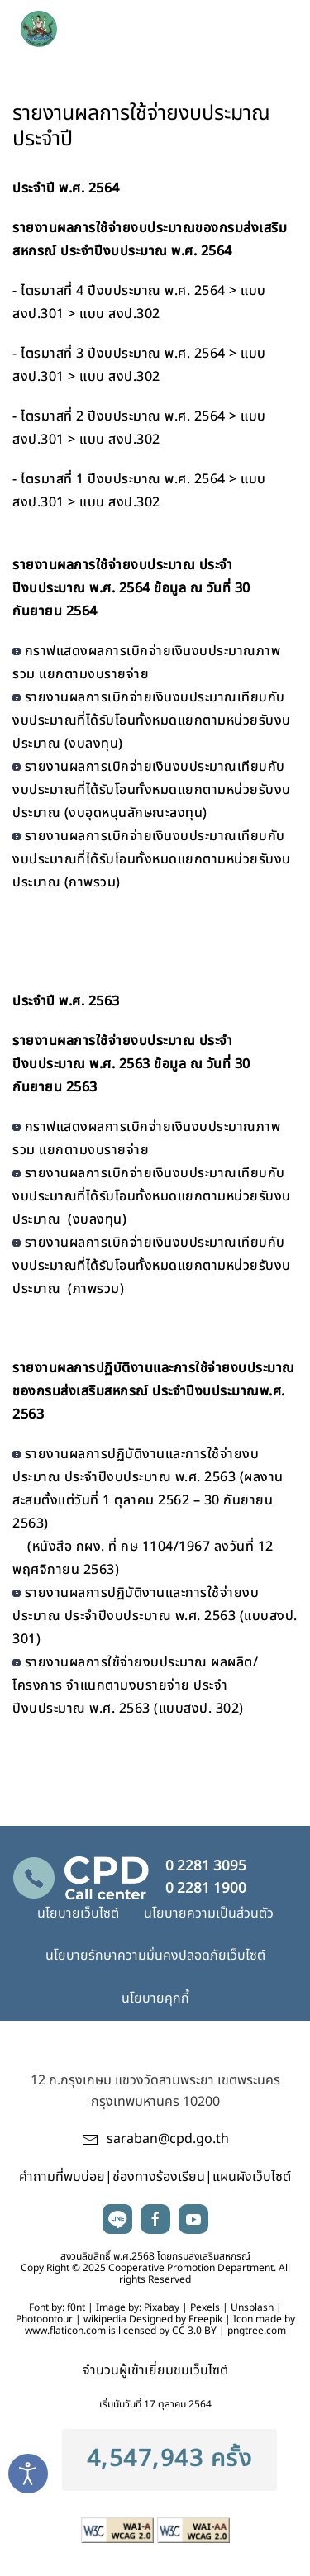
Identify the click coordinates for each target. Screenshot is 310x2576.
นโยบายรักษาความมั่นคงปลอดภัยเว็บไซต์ (155, 1955)
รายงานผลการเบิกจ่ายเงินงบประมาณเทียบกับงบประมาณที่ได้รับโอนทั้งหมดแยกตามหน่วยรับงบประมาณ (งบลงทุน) (151, 720)
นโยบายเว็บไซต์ (78, 1913)
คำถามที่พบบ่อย (62, 2177)
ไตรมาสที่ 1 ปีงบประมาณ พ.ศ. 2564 (123, 479)
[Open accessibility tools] (28, 2473)
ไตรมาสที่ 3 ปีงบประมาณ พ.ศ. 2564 (123, 354)
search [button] (235, 25)
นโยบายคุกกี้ (155, 1998)
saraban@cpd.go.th (168, 2139)
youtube (193, 2219)
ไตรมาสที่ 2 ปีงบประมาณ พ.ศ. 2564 (123, 416)
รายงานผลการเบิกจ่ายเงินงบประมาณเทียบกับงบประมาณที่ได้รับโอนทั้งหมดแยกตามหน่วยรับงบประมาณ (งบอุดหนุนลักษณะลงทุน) (151, 790)
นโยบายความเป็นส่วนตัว (209, 1913)
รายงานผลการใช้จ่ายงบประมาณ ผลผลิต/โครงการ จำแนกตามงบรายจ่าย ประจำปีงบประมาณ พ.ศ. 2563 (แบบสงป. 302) (135, 1685)
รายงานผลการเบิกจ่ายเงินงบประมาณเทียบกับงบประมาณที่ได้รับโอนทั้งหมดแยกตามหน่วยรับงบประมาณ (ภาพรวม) (151, 859)
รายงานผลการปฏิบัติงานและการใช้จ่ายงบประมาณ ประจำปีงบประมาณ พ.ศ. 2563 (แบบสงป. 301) (155, 1616)
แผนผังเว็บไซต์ (251, 2177)
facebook (155, 2219)
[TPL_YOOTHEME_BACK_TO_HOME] (108, 25)
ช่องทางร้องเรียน (158, 2177)
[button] (270, 25)
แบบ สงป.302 (119, 314)
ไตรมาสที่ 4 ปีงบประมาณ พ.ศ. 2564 (123, 291)
